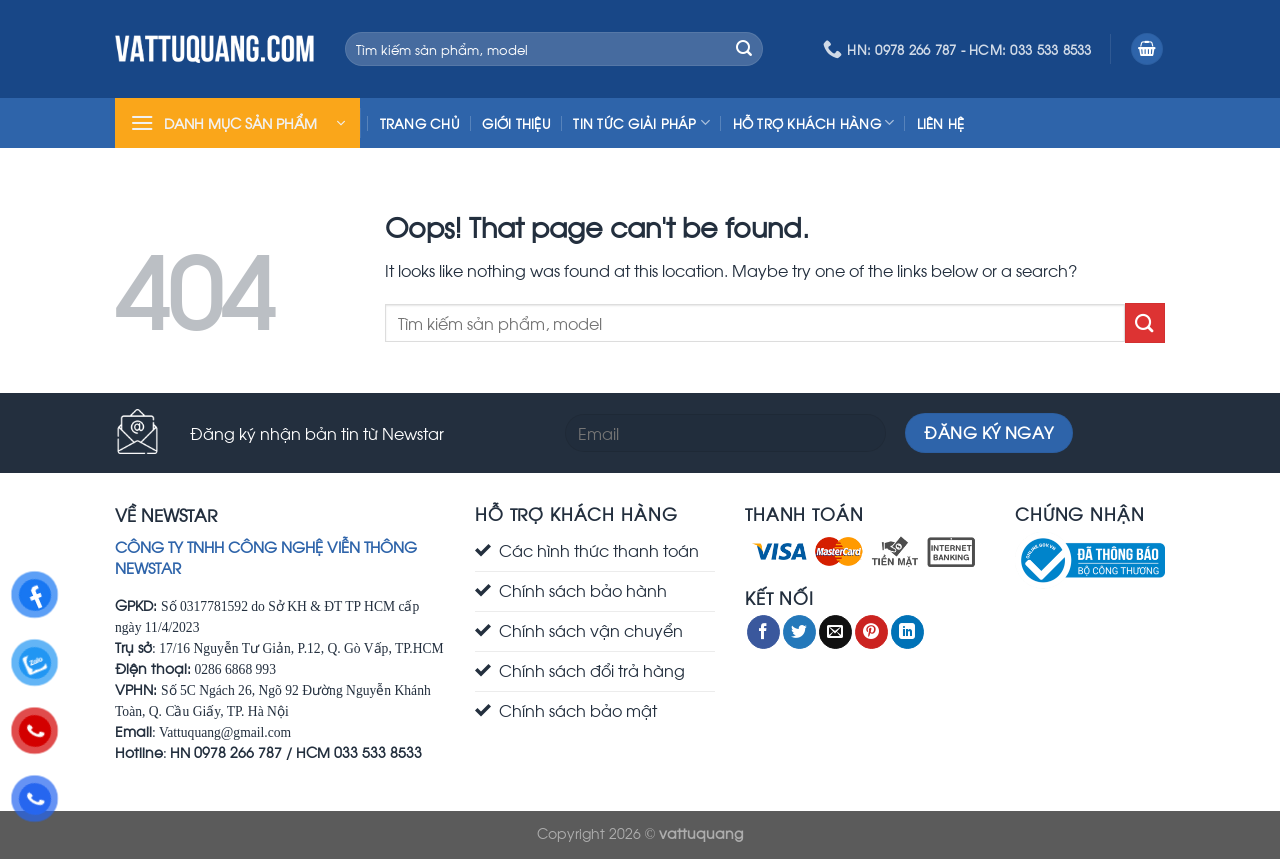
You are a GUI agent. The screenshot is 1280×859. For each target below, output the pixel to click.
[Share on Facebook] (763, 632)
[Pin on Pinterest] (871, 632)
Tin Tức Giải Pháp (641, 122)
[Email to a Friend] (835, 632)
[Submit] (744, 49)
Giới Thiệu (516, 123)
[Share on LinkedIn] (907, 632)
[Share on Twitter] (799, 632)
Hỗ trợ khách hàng (814, 122)
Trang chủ (420, 123)
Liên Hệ (941, 123)
